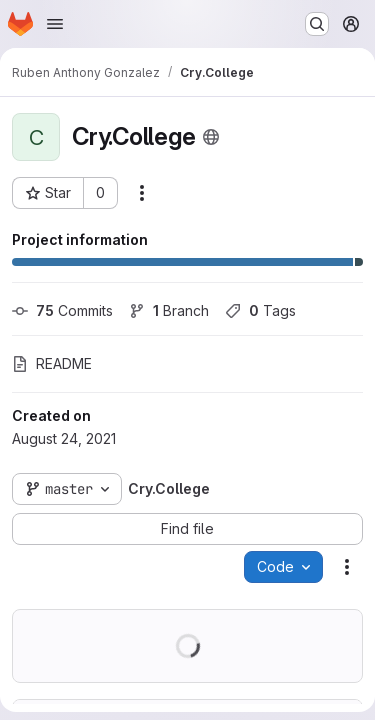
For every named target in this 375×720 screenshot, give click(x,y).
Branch (169, 310)
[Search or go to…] (317, 24)
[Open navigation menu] (55, 24)
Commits (62, 310)
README (52, 363)
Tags (260, 310)
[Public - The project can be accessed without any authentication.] (211, 137)
